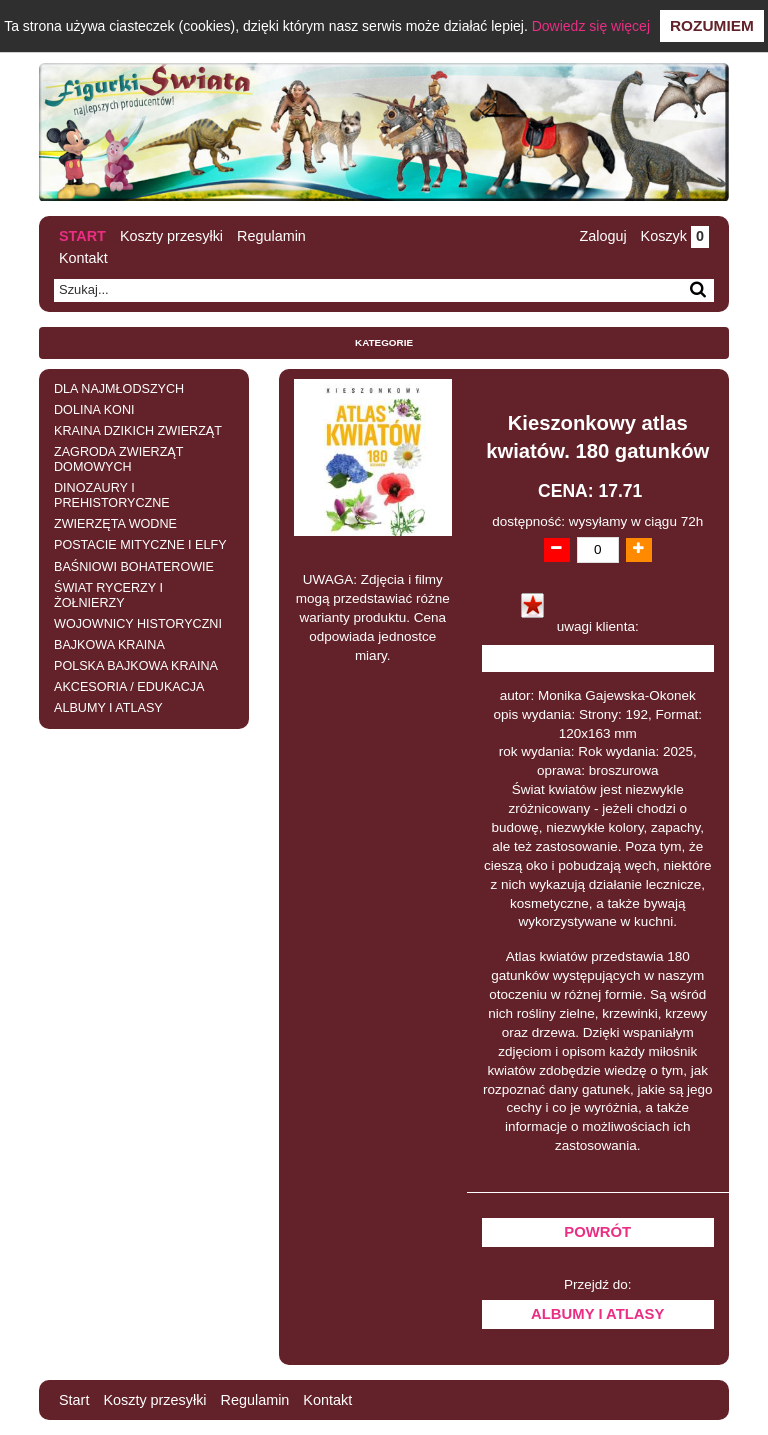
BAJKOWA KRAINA (109, 645)
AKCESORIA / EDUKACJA (129, 687)
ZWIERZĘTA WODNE (115, 524)
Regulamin (271, 236)
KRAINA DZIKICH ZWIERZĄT (138, 431)
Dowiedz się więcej (591, 26)
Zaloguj (602, 236)
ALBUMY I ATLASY (108, 708)
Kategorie (384, 342)
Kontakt (83, 258)
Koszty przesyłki (171, 236)
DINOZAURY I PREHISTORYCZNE (112, 495)
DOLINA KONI (94, 410)
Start (82, 236)
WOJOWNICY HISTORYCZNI (138, 624)
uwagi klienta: (598, 626)
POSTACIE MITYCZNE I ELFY (140, 545)
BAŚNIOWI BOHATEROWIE (134, 567)
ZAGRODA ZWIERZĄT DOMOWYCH (118, 459)
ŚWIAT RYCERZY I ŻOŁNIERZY (108, 595)
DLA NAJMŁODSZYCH (119, 389)
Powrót (597, 1232)
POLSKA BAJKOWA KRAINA (136, 666)
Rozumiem (712, 25)
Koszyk (675, 236)
